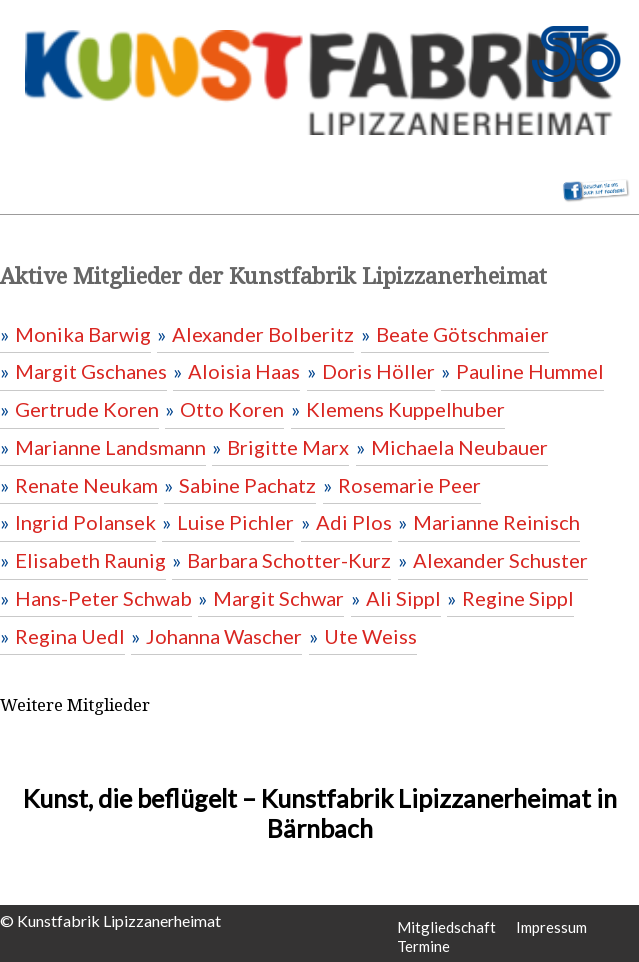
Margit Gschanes (91, 371)
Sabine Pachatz (247, 485)
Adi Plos (354, 522)
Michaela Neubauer (459, 447)
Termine (423, 946)
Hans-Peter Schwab (103, 598)
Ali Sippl (403, 598)
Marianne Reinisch (496, 522)
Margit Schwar (278, 598)
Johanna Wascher (224, 636)
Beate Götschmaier (462, 334)
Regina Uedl (70, 636)
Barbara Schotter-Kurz (289, 560)
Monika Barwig (83, 334)
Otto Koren (232, 409)
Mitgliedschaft (446, 927)
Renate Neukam (86, 485)
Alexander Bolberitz (263, 334)
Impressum (551, 927)
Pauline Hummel (530, 371)
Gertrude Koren (87, 409)
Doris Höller (378, 371)
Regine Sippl (518, 598)
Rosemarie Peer (409, 485)
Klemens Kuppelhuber (405, 409)
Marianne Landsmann (110, 447)
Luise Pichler (235, 522)
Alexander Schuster (500, 560)
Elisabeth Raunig (90, 560)
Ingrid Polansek (85, 522)
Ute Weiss (370, 636)
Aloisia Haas (244, 371)
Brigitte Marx (288, 447)
